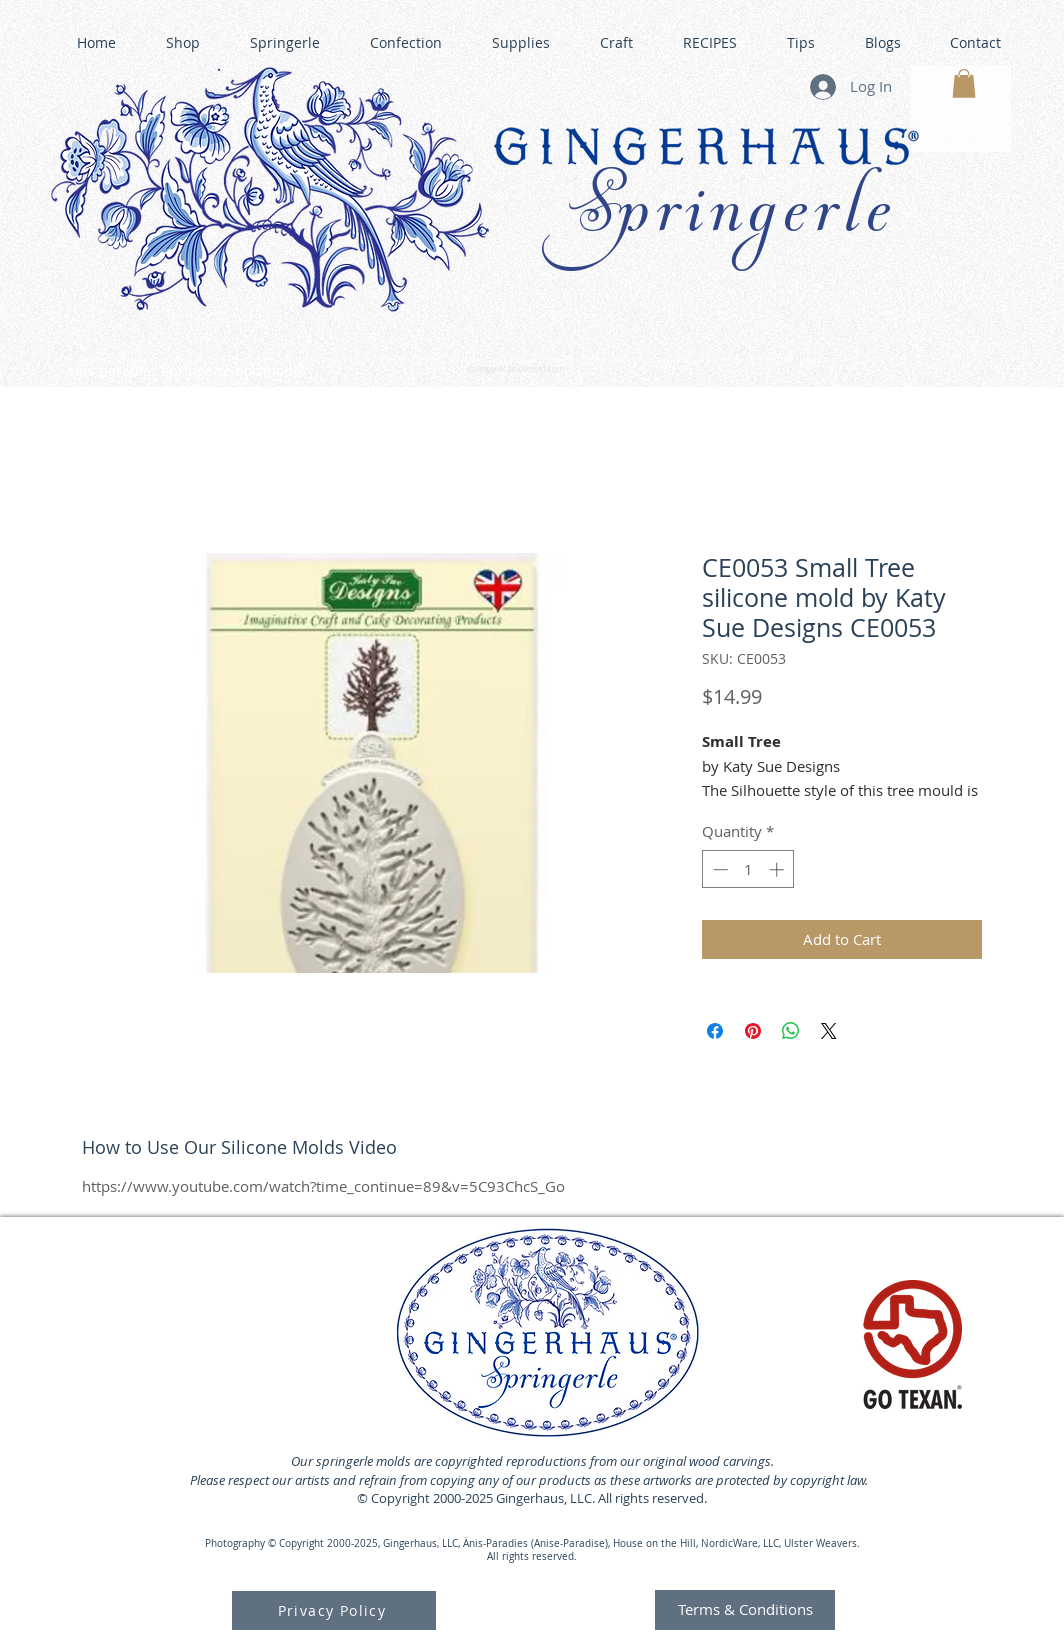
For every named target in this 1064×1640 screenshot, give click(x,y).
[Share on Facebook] (715, 1031)
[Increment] (778, 869)
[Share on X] (829, 1031)
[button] (964, 83)
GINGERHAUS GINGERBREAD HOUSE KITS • (721, 361)
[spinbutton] (748, 869)
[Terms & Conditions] (745, 1610)
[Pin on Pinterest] (753, 1031)
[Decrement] (718, 869)
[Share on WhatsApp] (791, 1031)
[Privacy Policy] (334, 1610)
